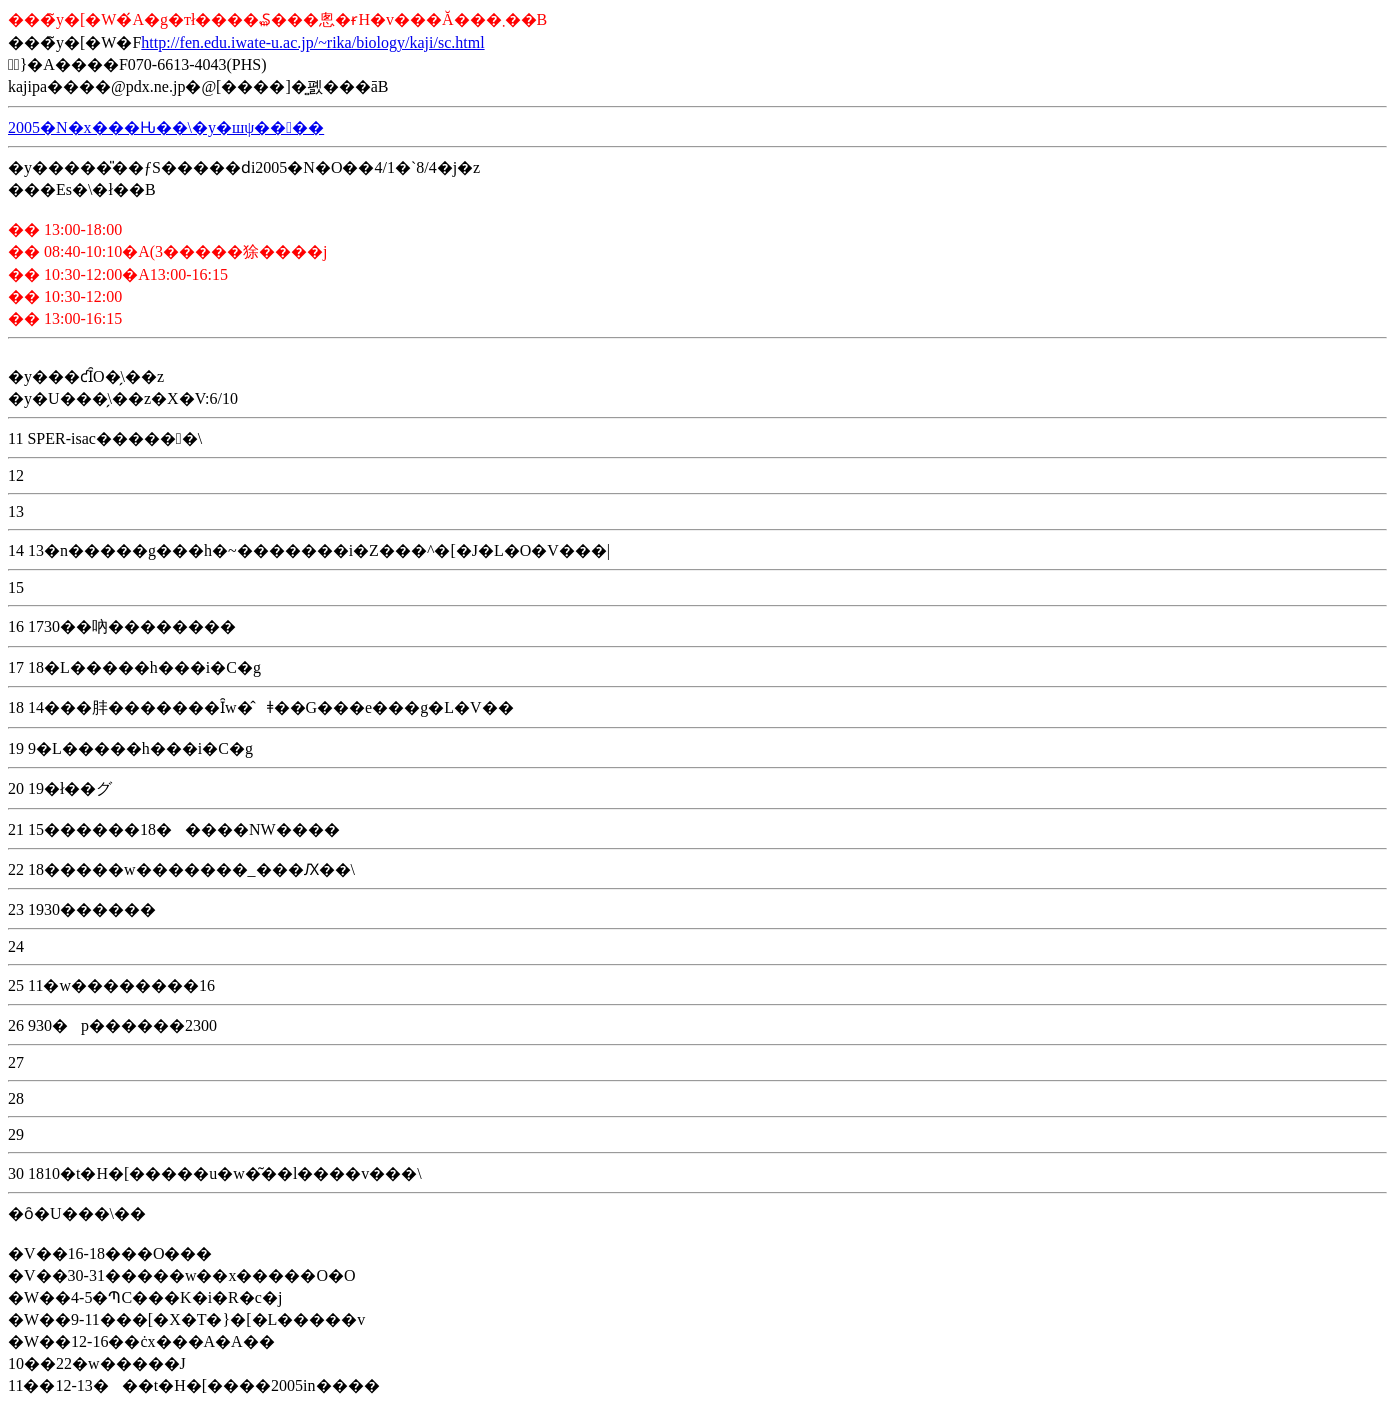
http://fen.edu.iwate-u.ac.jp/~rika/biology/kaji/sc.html (312, 42)
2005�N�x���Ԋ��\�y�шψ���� (166, 127)
